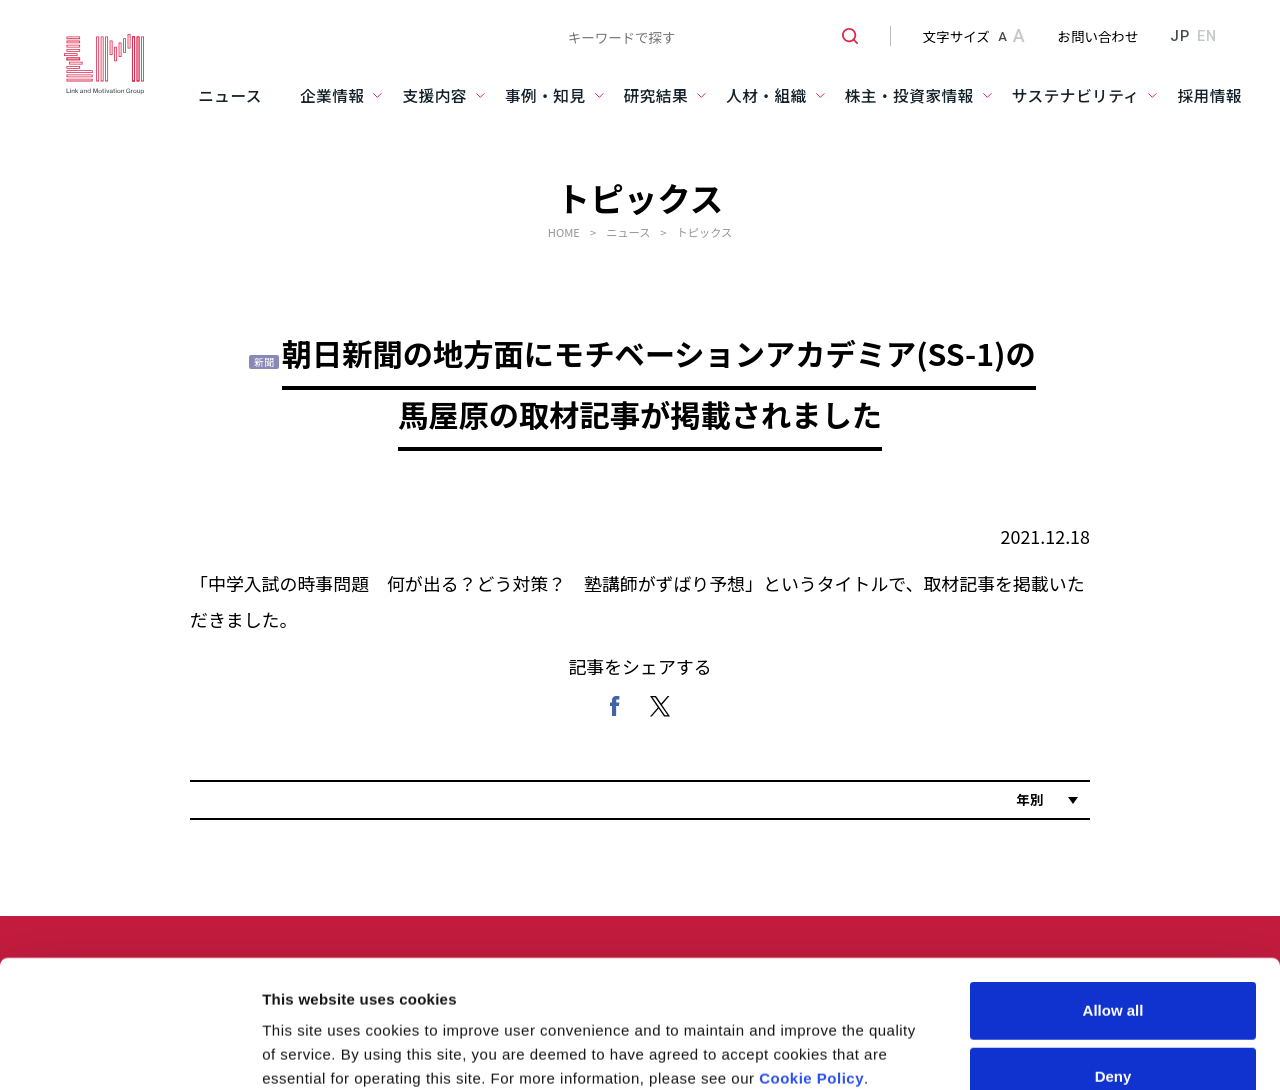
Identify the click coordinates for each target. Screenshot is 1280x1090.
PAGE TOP (1227, 1056)
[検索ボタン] (842, 36)
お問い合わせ (1098, 36)
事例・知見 (545, 95)
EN (1206, 36)
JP (1179, 36)
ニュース (230, 95)
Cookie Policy (811, 912)
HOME (564, 232)
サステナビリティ (1076, 95)
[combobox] (705, 36)
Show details (1049, 1002)
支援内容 (434, 95)
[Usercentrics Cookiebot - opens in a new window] (129, 1003)
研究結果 (656, 95)
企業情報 (332, 95)
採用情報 (1209, 95)
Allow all (1113, 844)
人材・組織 (766, 95)
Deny (1113, 909)
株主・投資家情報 (909, 95)
